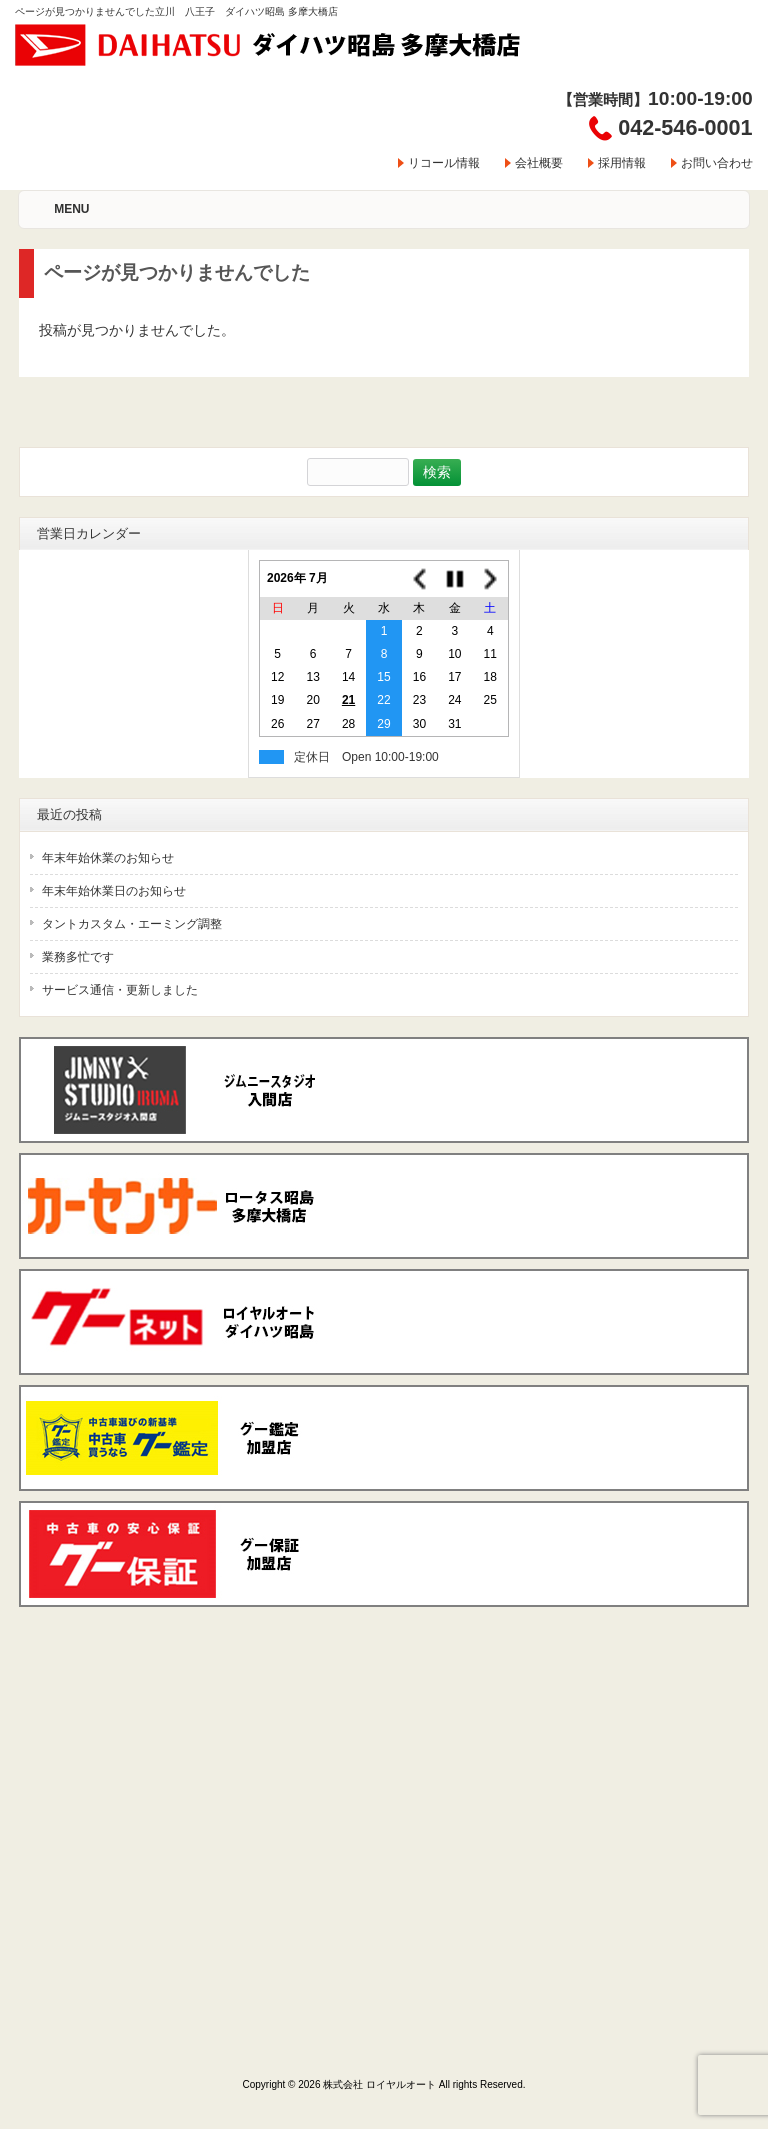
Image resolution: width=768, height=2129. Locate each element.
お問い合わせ (717, 163)
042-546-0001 (685, 127)
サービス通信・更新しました (120, 990)
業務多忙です (78, 957)
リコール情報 (444, 163)
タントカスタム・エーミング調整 (132, 924)
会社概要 (539, 163)
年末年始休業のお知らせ (108, 858)
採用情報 (622, 163)
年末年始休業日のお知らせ (114, 891)
